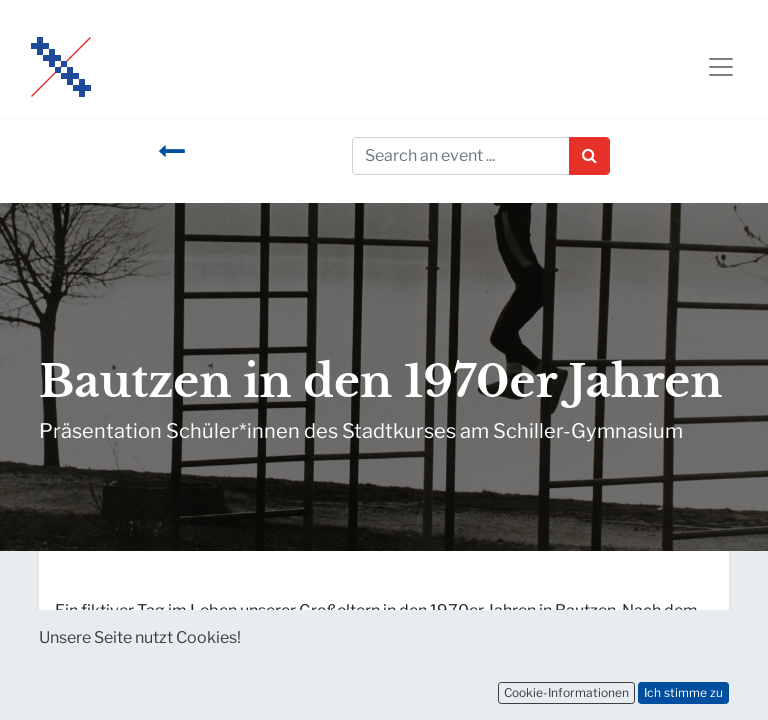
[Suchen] (589, 156)
